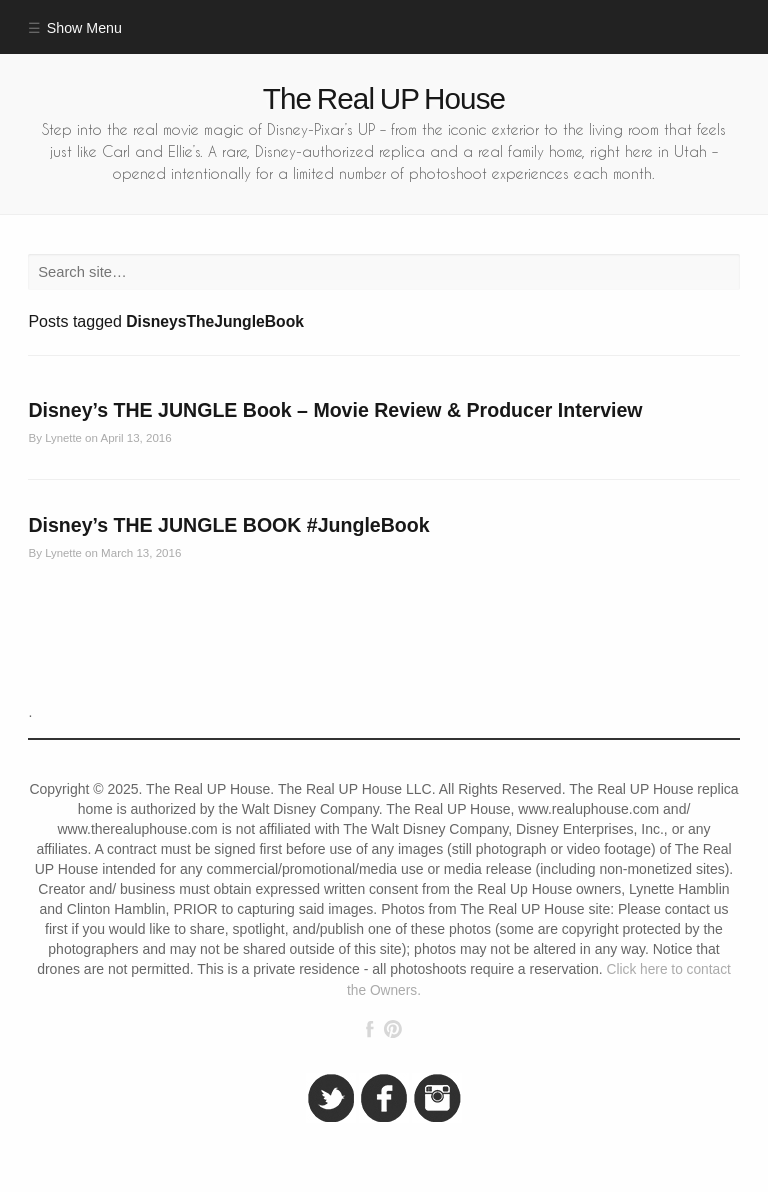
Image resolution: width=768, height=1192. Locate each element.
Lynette (63, 438)
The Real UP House (384, 98)
